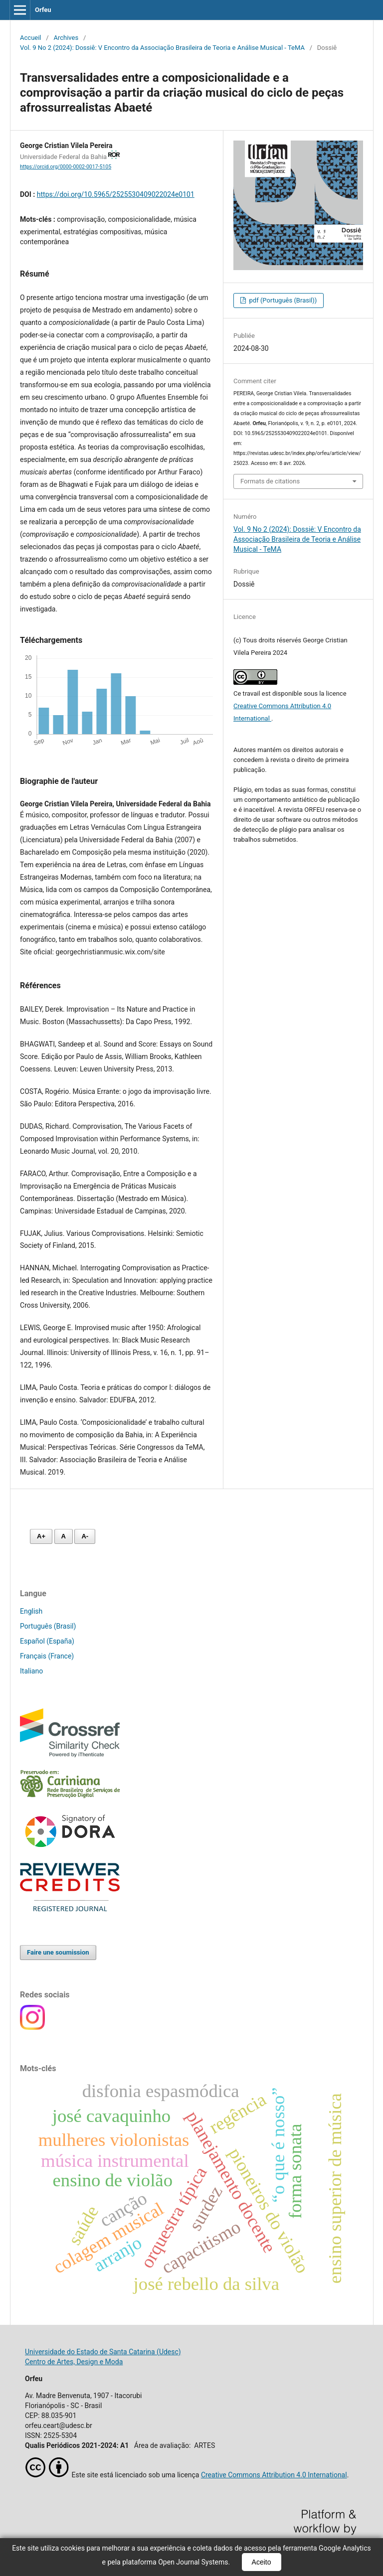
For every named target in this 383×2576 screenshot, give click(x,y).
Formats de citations (270, 481)
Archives (65, 37)
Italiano (31, 1671)
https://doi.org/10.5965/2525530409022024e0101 (115, 194)
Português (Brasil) (48, 1626)
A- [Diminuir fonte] (84, 1536)
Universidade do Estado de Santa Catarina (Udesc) (103, 2352)
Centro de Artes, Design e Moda (74, 2362)
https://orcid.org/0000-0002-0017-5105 (65, 166)
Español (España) (47, 1641)
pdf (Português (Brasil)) (282, 300)
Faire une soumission (58, 1952)
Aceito (261, 2562)
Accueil (30, 37)
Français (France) (47, 1656)
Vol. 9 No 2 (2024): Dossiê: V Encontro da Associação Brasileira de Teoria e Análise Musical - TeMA (162, 47)
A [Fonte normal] (63, 1536)
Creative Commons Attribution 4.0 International (274, 2475)
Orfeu (43, 9)
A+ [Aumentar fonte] (41, 1536)
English (31, 1611)
